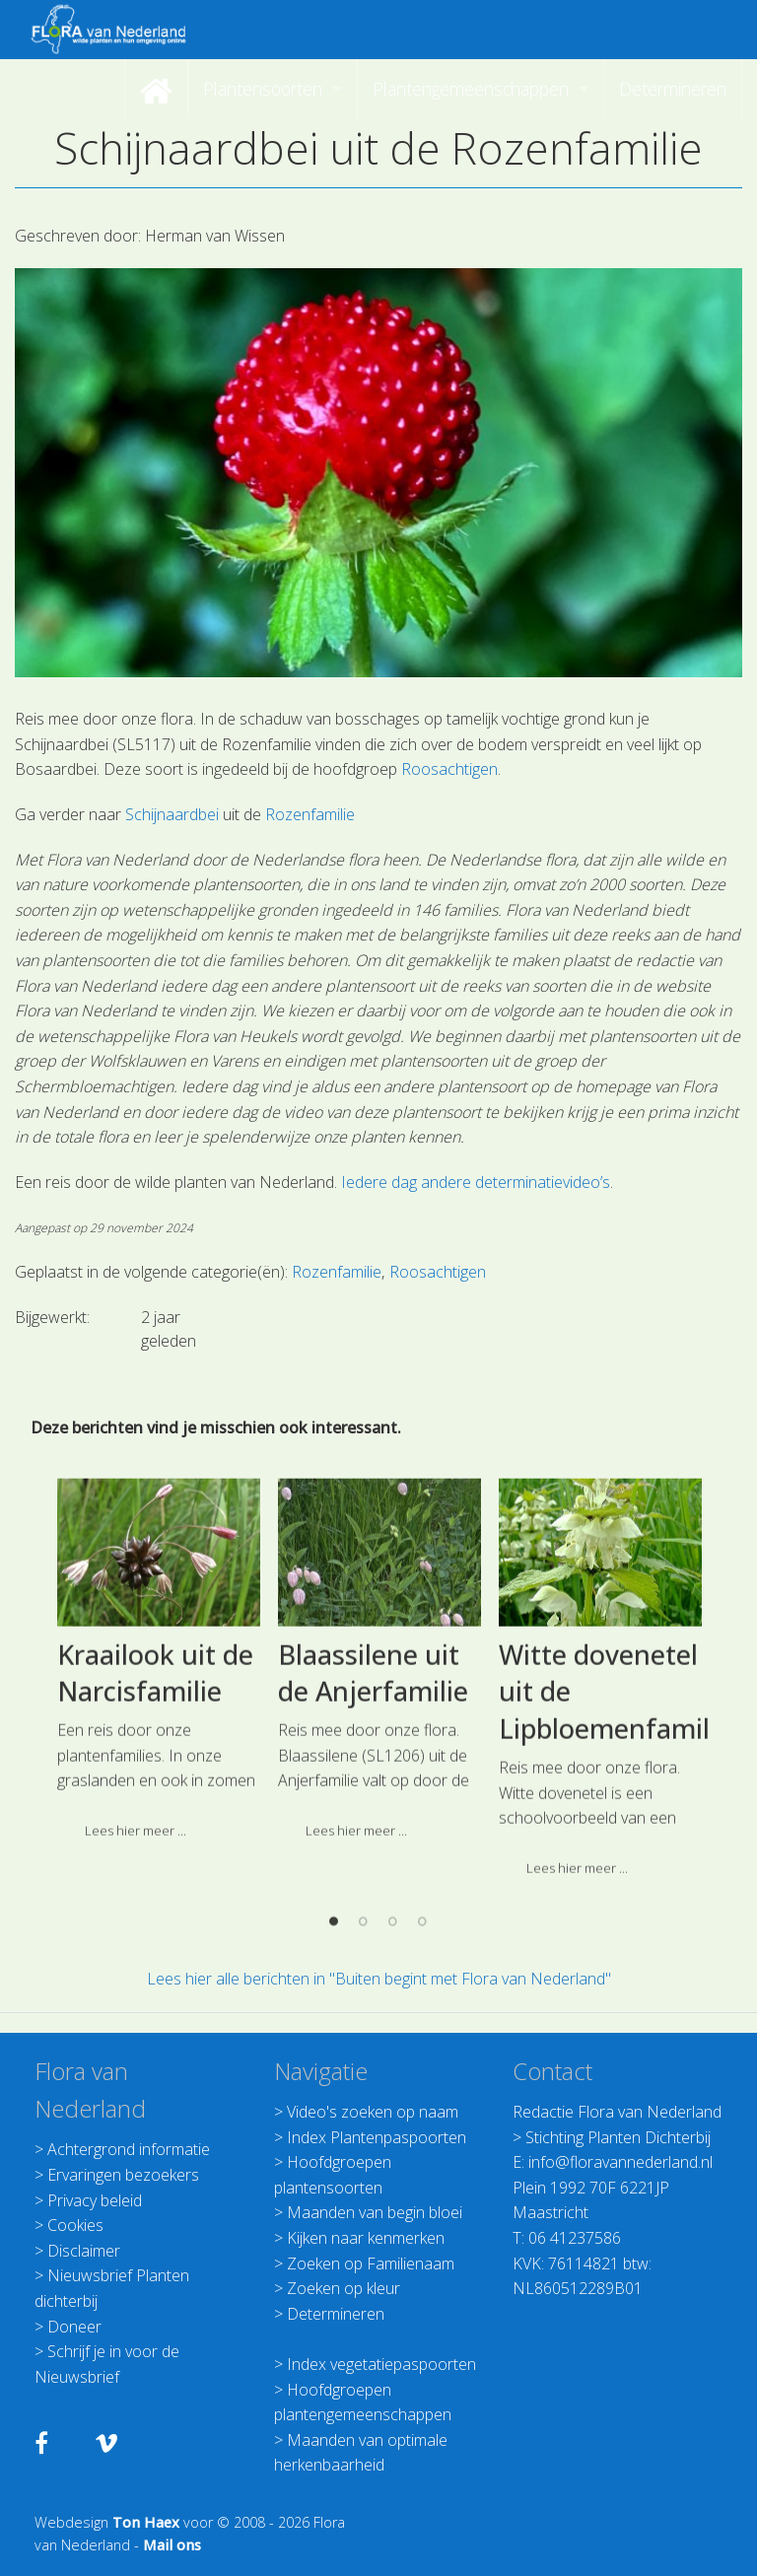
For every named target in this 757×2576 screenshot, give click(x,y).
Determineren (335, 2314)
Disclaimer (83, 2251)
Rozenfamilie (310, 814)
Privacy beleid (94, 2200)
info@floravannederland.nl (620, 2162)
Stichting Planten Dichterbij (618, 2137)
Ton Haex (145, 2522)
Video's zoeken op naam (372, 2112)
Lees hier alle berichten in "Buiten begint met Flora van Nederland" (379, 1978)
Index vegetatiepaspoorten (381, 2364)
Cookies (75, 2225)
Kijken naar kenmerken (366, 2238)
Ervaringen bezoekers (123, 2175)
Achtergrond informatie (128, 2149)
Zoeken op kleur (343, 2288)
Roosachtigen (449, 769)
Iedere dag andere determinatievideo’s (475, 1182)
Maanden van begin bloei (374, 2212)
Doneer (74, 2326)
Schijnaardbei (172, 814)
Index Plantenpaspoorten (376, 2137)
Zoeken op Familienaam (370, 2263)
